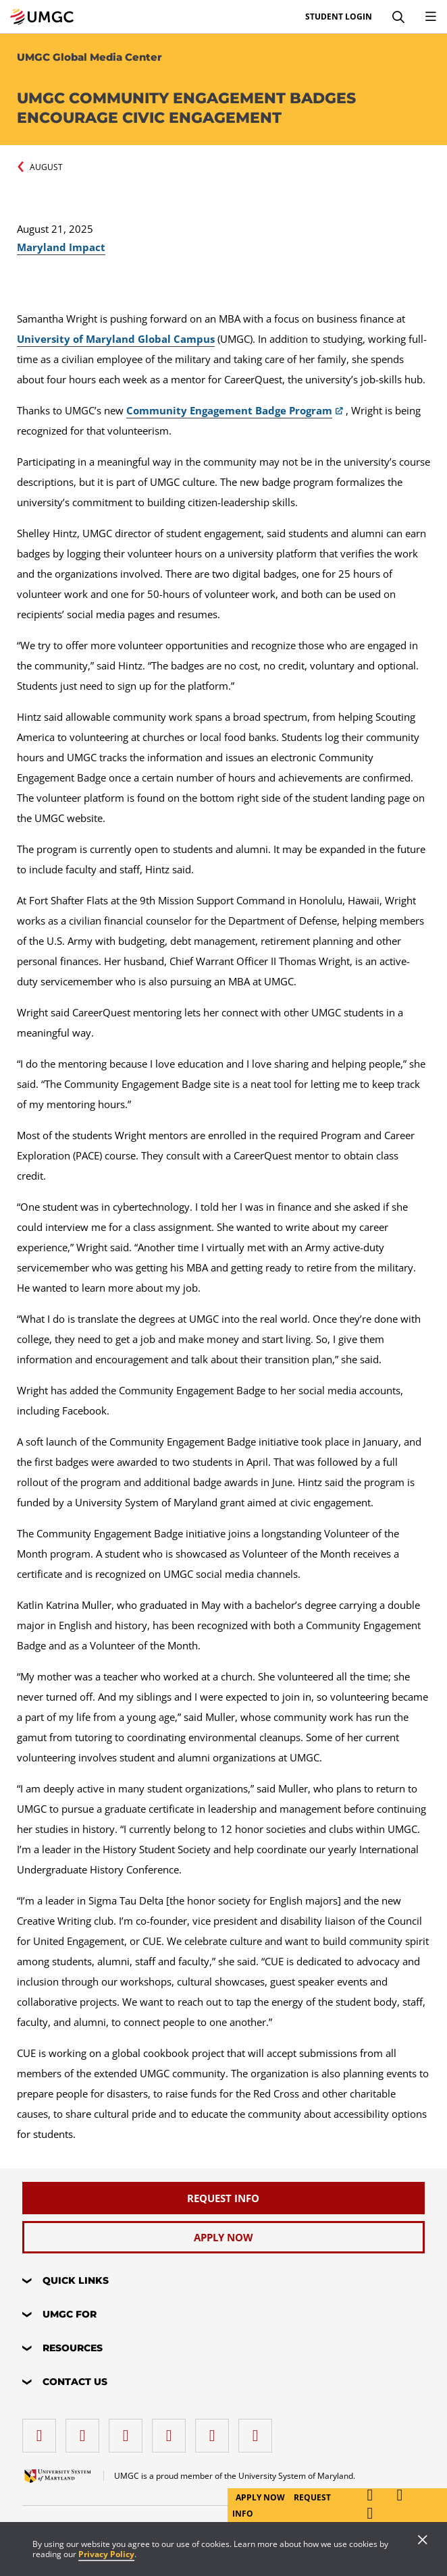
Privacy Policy (106, 2554)
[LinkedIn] (85, 2430)
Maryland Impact (61, 247)
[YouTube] (258, 2430)
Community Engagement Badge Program (229, 410)
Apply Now (261, 2497)
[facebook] (42, 2430)
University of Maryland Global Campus (116, 339)
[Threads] (215, 2430)
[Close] (422, 2541)
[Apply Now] (223, 2237)
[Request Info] (223, 2198)
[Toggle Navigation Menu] (431, 17)
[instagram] (129, 2430)
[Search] (398, 17)
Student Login (338, 17)
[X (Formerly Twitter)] (172, 2430)
